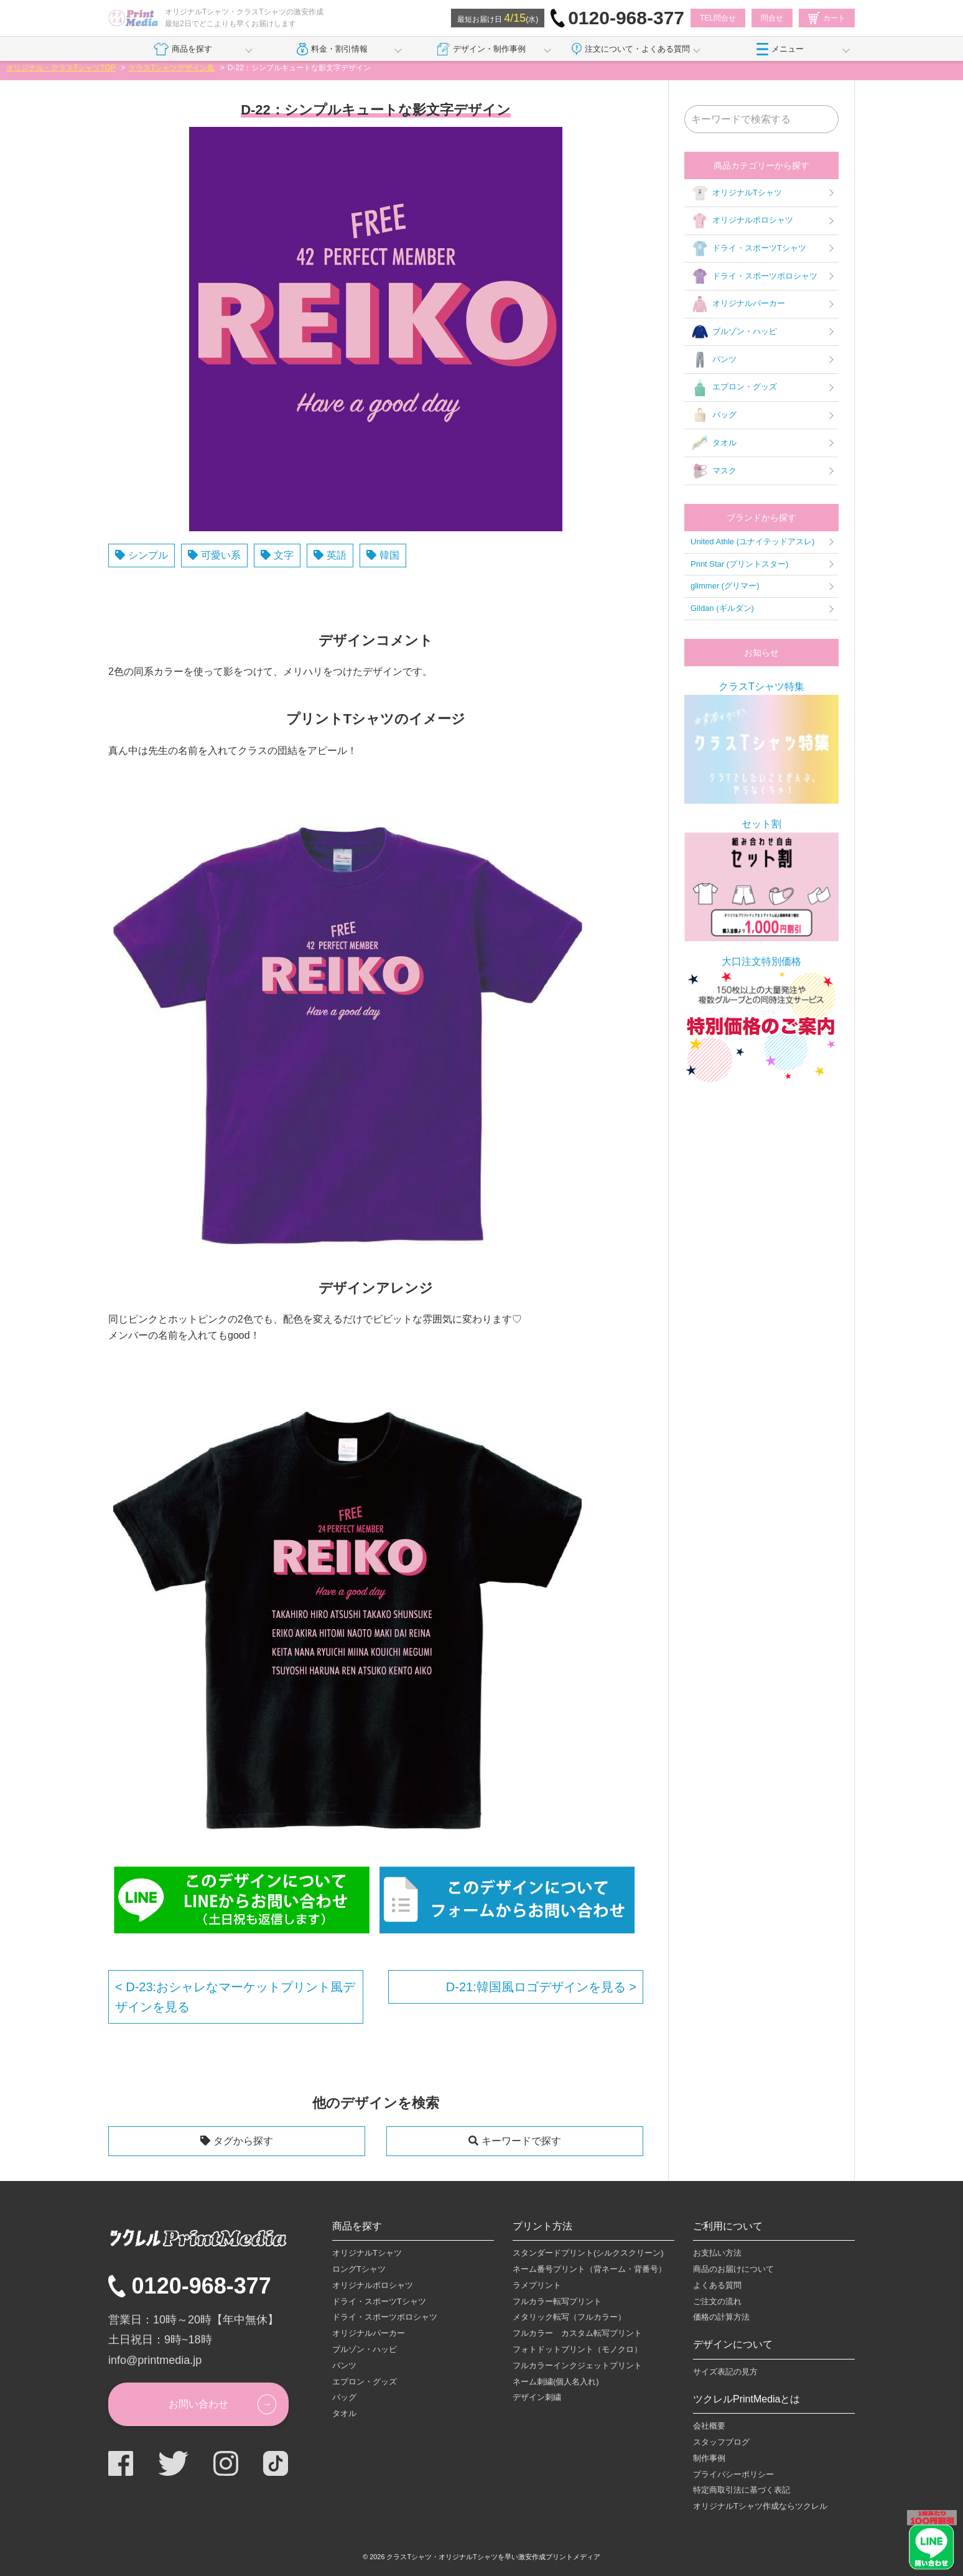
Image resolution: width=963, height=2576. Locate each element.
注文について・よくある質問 (631, 49)
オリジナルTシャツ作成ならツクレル (760, 2506)
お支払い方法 (717, 2252)
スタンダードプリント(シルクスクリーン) (588, 2252)
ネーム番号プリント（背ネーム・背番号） (589, 2269)
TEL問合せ (718, 18)
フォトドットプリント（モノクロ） (577, 2349)
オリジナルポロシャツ (742, 221)
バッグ (714, 415)
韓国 (389, 555)
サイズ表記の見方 (725, 2371)
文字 (284, 555)
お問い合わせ (198, 2404)
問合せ (772, 18)
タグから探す (243, 2141)
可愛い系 (221, 555)
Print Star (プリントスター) (739, 564)
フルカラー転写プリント (557, 2301)
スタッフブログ (721, 2442)
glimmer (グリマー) (725, 585)
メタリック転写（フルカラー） (569, 2317)
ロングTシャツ (359, 2269)
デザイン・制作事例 (481, 49)
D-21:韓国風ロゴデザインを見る (537, 1987)
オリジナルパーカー (738, 304)
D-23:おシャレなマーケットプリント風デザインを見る (235, 1997)
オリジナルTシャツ (736, 193)
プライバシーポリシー (733, 2474)
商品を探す (183, 49)
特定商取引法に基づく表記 (741, 2490)
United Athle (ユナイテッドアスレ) (752, 541)
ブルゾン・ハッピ (734, 332)
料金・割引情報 (332, 49)
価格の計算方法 (721, 2317)
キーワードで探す (521, 2141)
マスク (714, 471)
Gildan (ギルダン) (722, 608)
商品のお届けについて (733, 2269)
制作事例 (709, 2458)
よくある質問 (717, 2285)
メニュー (780, 49)
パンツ (714, 359)
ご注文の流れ (717, 2301)
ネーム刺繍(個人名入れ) (556, 2381)
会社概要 (709, 2425)
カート (826, 18)
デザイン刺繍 (537, 2397)
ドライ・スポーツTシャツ (748, 248)
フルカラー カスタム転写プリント (577, 2333)
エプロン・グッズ (734, 387)
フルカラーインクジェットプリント (577, 2365)
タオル (714, 443)
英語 (337, 555)
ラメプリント (537, 2285)
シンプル (148, 555)
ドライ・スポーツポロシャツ (754, 276)
